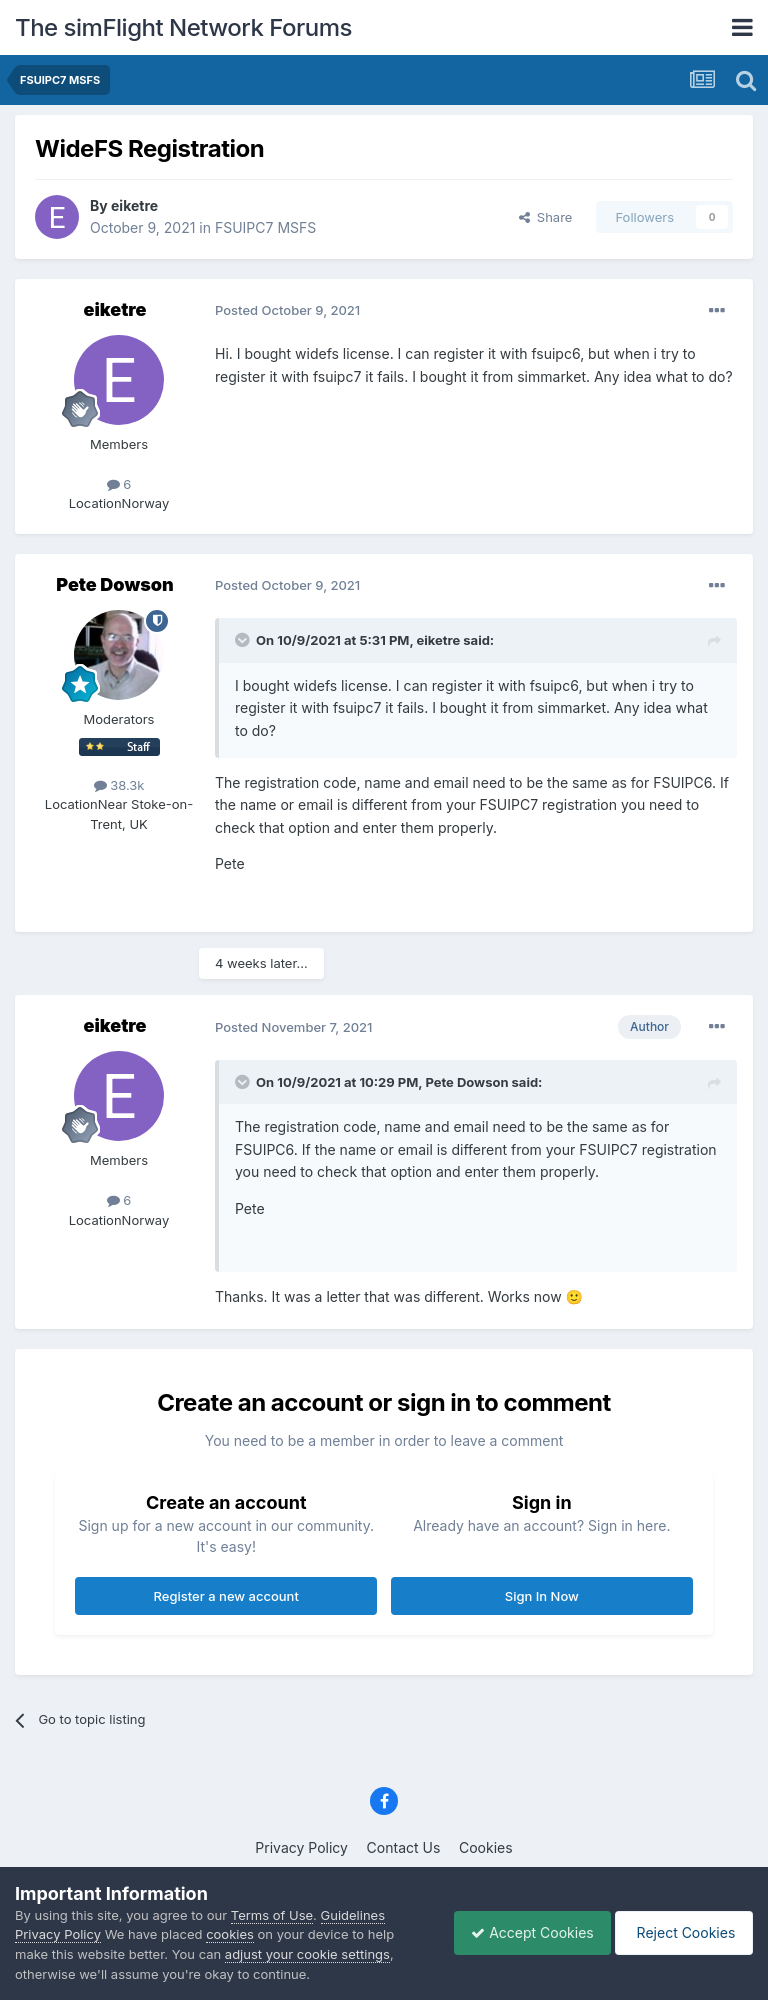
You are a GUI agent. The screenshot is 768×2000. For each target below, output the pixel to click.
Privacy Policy (301, 1847)
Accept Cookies (522, 1932)
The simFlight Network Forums (183, 27)
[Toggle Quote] (244, 640)
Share (546, 217)
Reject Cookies (680, 1932)
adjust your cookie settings (307, 1954)
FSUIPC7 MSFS (265, 227)
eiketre (134, 205)
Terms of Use (272, 1915)
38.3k (119, 785)
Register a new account (226, 1596)
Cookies (486, 1847)
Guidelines (353, 1915)
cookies (230, 1934)
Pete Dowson (114, 584)
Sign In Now (542, 1596)
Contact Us (404, 1847)
